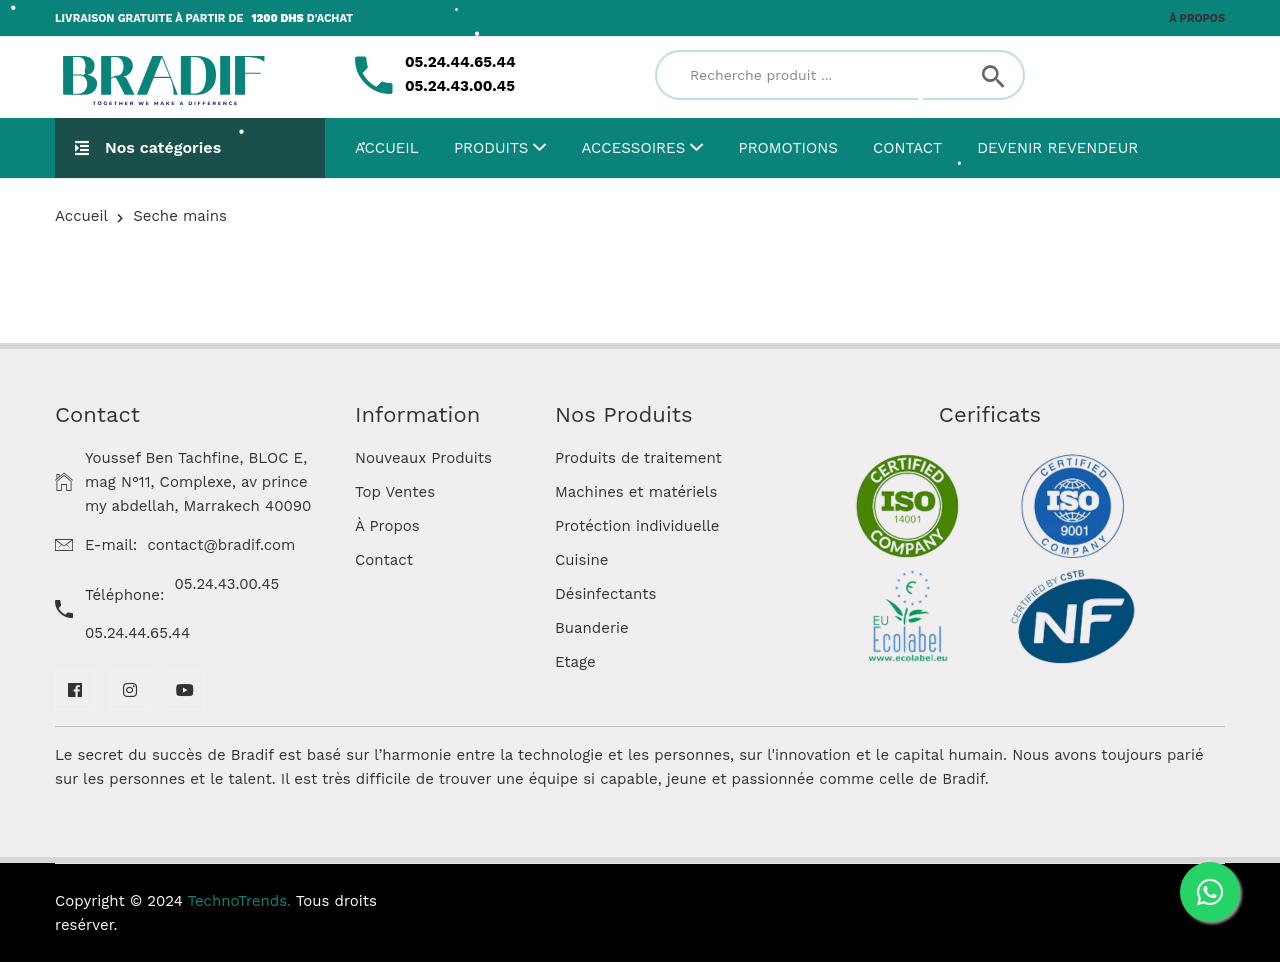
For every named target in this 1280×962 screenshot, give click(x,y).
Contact (907, 148)
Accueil (387, 148)
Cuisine (581, 560)
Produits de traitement (638, 458)
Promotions (788, 148)
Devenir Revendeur (1057, 148)
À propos (1197, 18)
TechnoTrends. (240, 901)
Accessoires (643, 148)
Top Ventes (395, 492)
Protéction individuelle (637, 526)
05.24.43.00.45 (227, 584)
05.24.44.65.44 (137, 633)
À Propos (387, 526)
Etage (575, 662)
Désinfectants (605, 594)
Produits (500, 148)
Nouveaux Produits (423, 458)
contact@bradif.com (221, 545)
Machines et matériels (636, 492)
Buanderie (592, 628)
